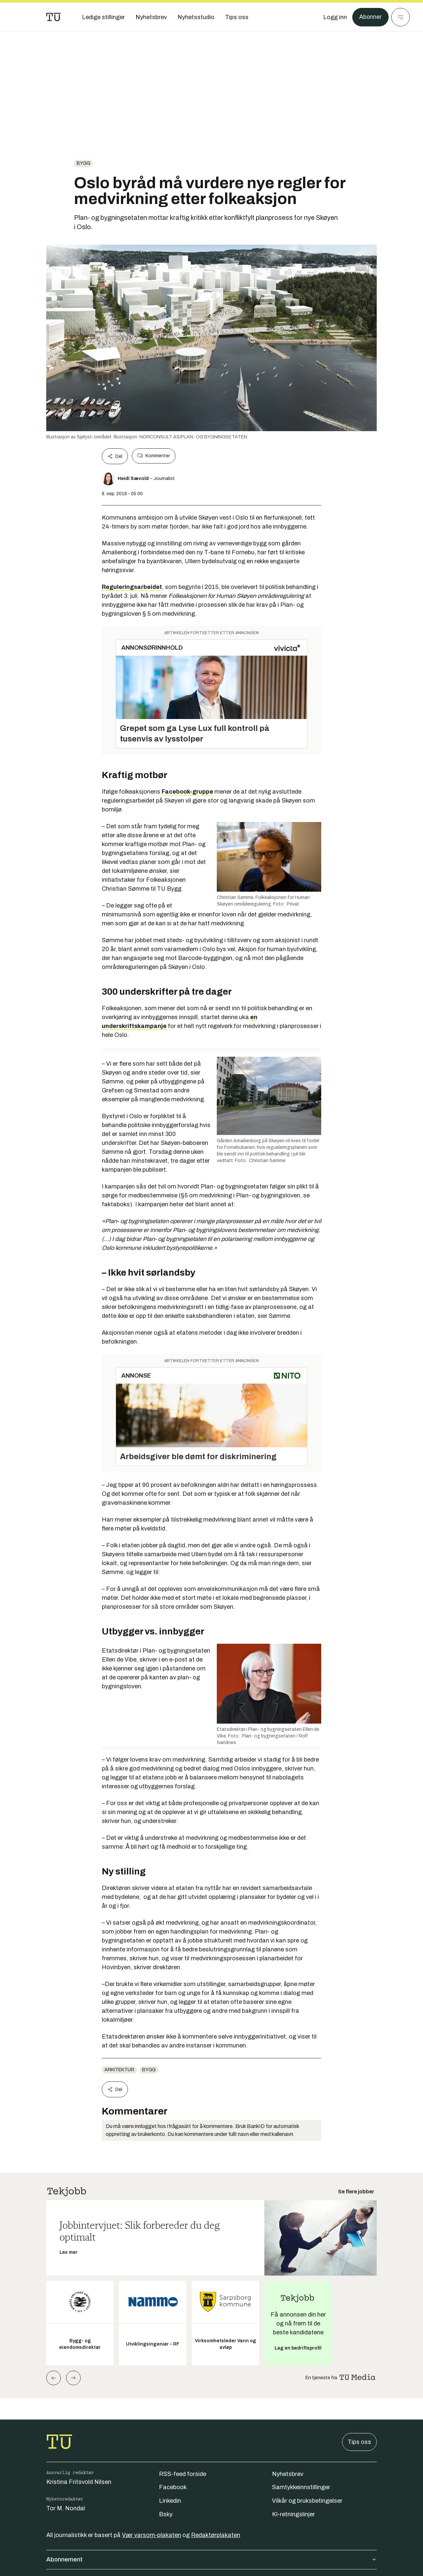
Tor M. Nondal (65, 2508)
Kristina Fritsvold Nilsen (78, 2482)
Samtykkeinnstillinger (301, 2487)
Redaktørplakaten (215, 2535)
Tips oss (359, 2442)
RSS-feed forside (182, 2474)
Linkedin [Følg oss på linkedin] (170, 2500)
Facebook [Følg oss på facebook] (173, 2487)
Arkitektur (119, 2069)
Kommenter (153, 456)
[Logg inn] (335, 17)
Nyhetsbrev (287, 2474)
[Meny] (400, 17)
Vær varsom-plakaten (151, 2535)
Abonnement (211, 2559)
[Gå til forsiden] (53, 17)
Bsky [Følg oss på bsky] (166, 2514)
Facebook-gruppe (187, 791)
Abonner (370, 17)
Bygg (83, 163)
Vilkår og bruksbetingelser (307, 2500)
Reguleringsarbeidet (132, 587)
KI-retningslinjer (293, 2514)
